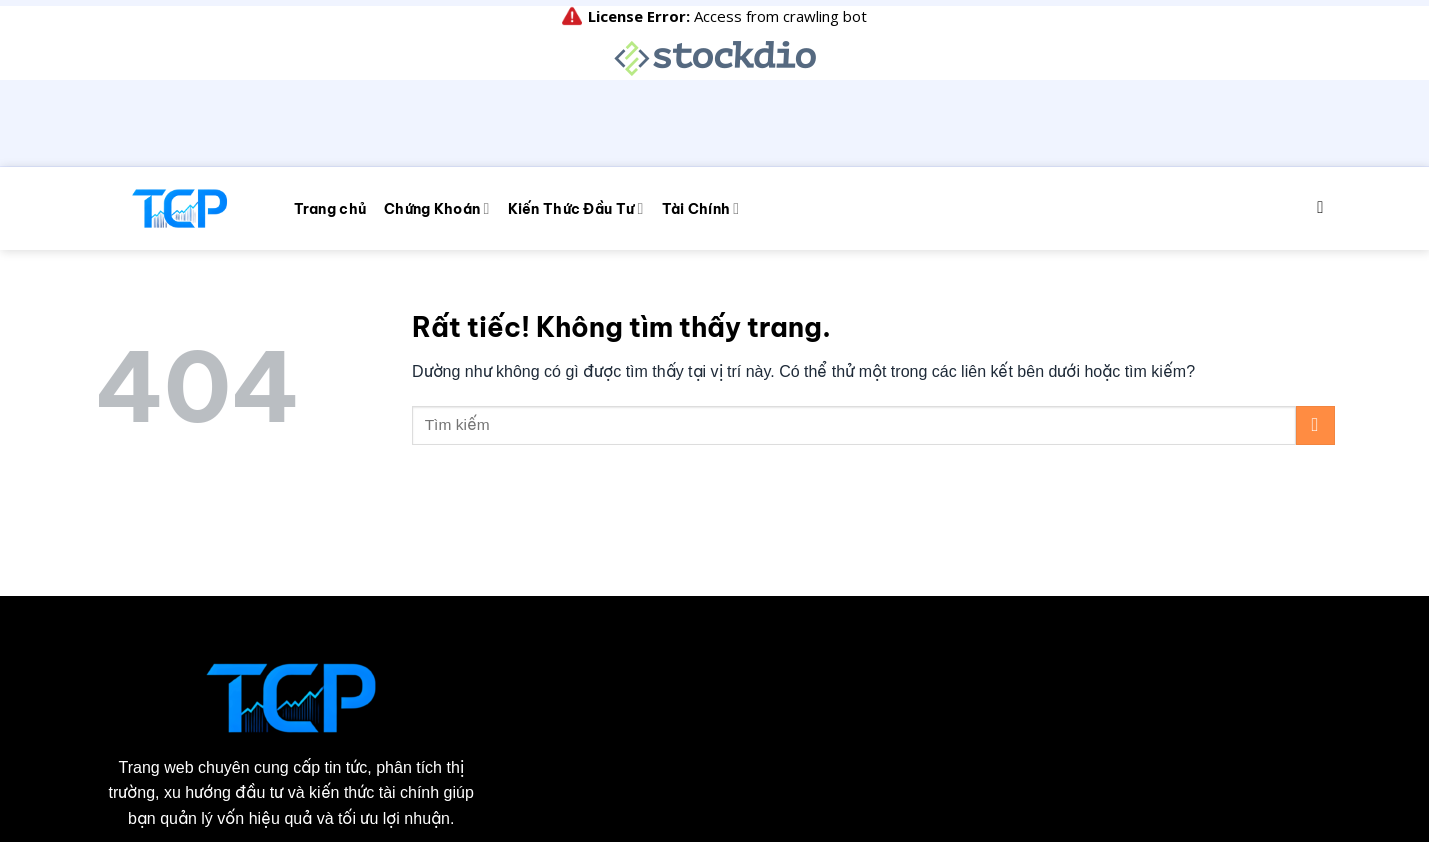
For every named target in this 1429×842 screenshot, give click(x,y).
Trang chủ (330, 42)
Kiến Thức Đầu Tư (576, 41)
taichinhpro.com (270, 796)
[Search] (1325, 41)
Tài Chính (701, 41)
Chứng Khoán (437, 41)
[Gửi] (1315, 257)
